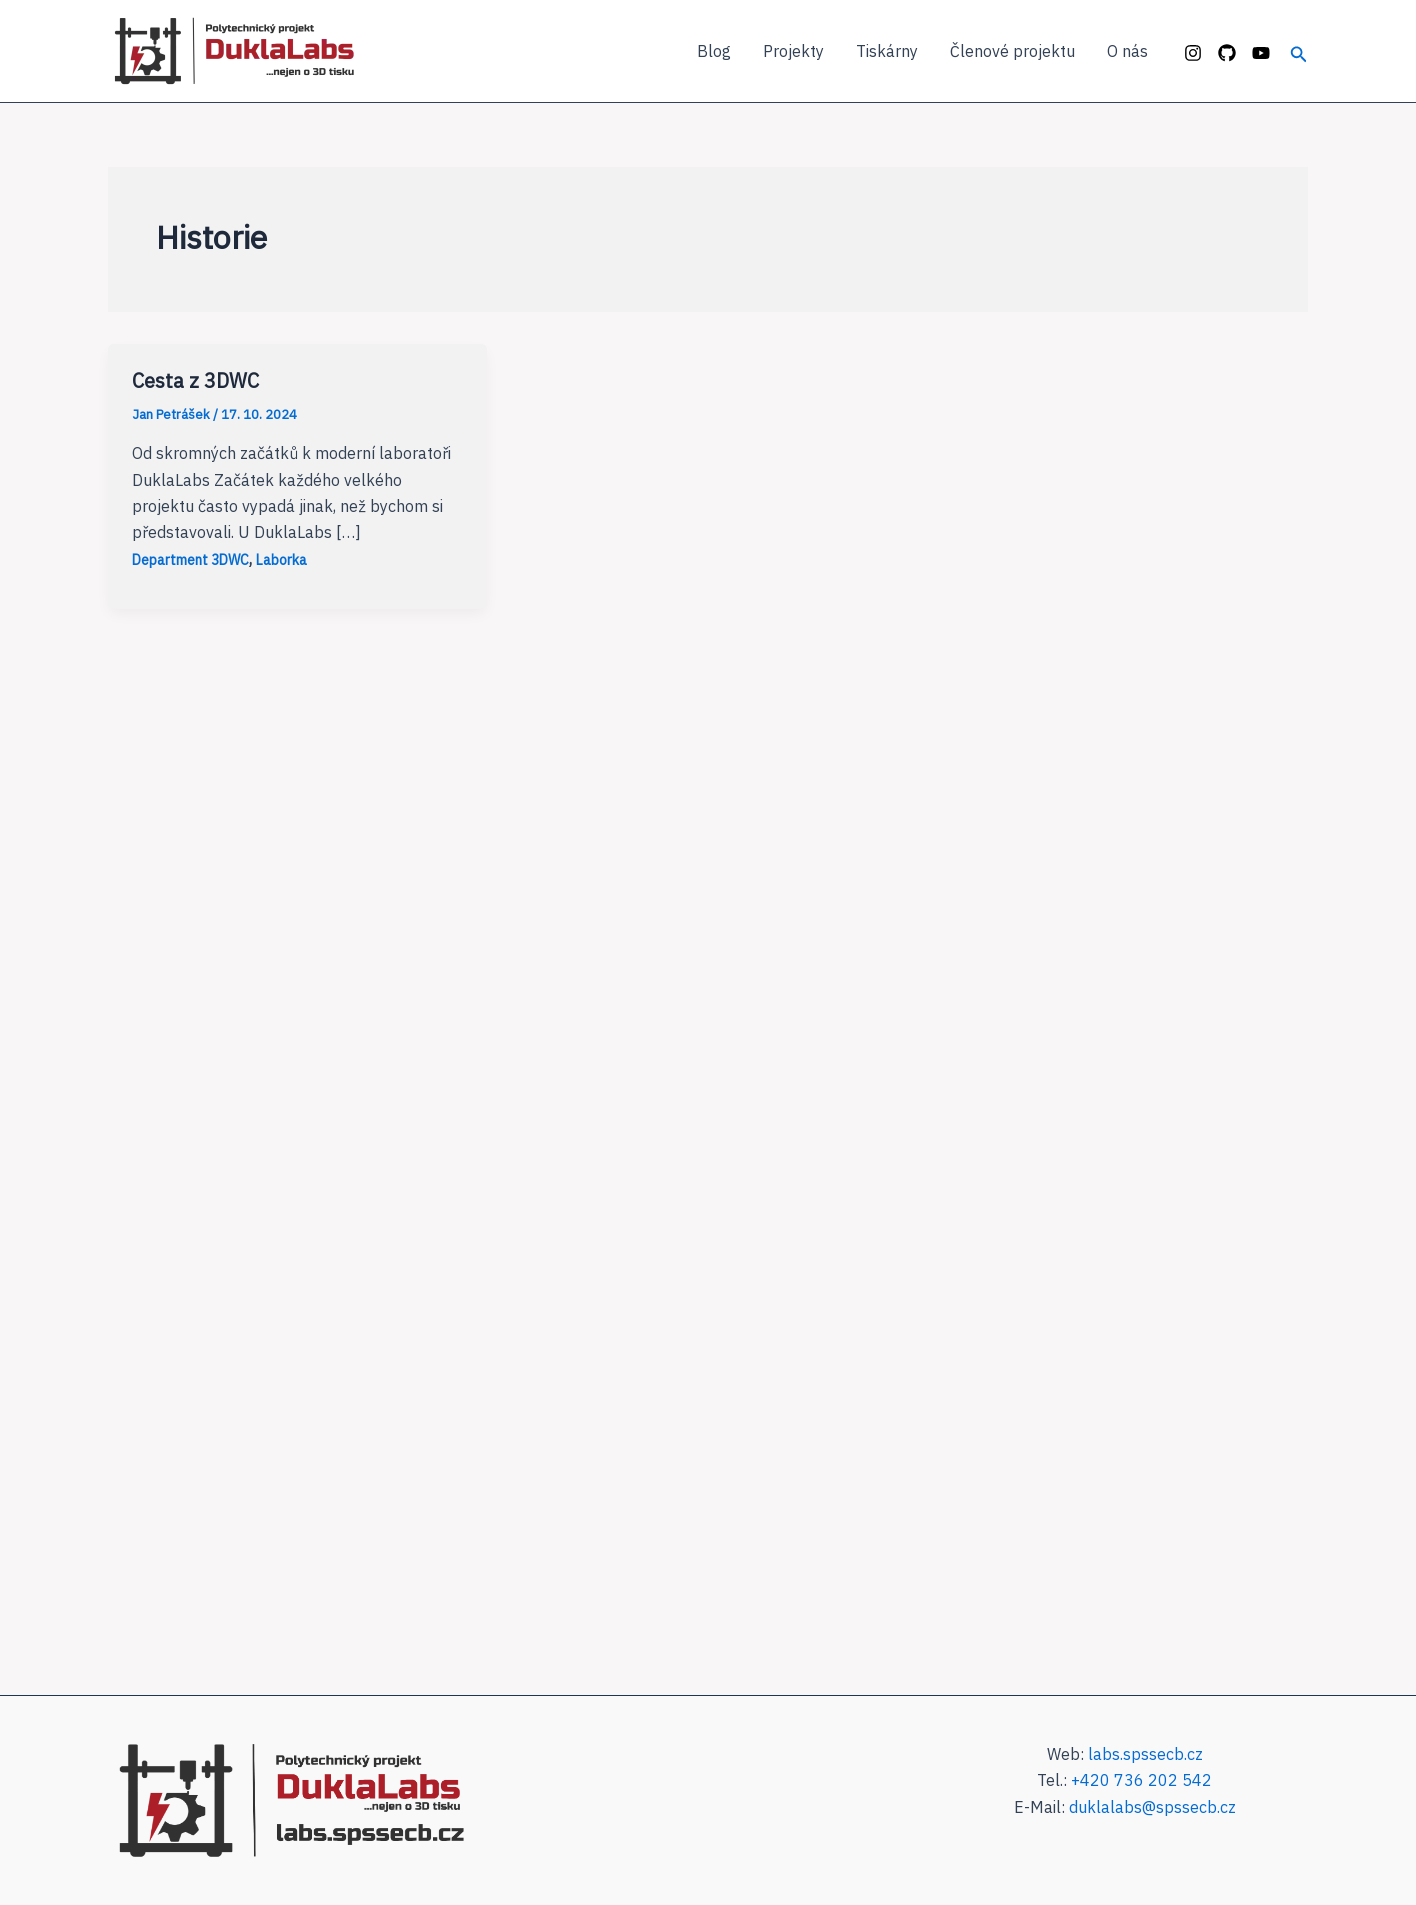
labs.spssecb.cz (1145, 1754)
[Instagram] (1193, 53)
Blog (714, 51)
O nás (1127, 51)
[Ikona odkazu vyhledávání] (1299, 51)
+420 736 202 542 (1141, 1780)
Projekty (793, 51)
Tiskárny (887, 51)
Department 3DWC (190, 560)
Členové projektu (1012, 51)
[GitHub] (1227, 53)
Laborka (281, 560)
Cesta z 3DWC (195, 380)
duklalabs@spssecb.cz (1152, 1807)
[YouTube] (1261, 53)
